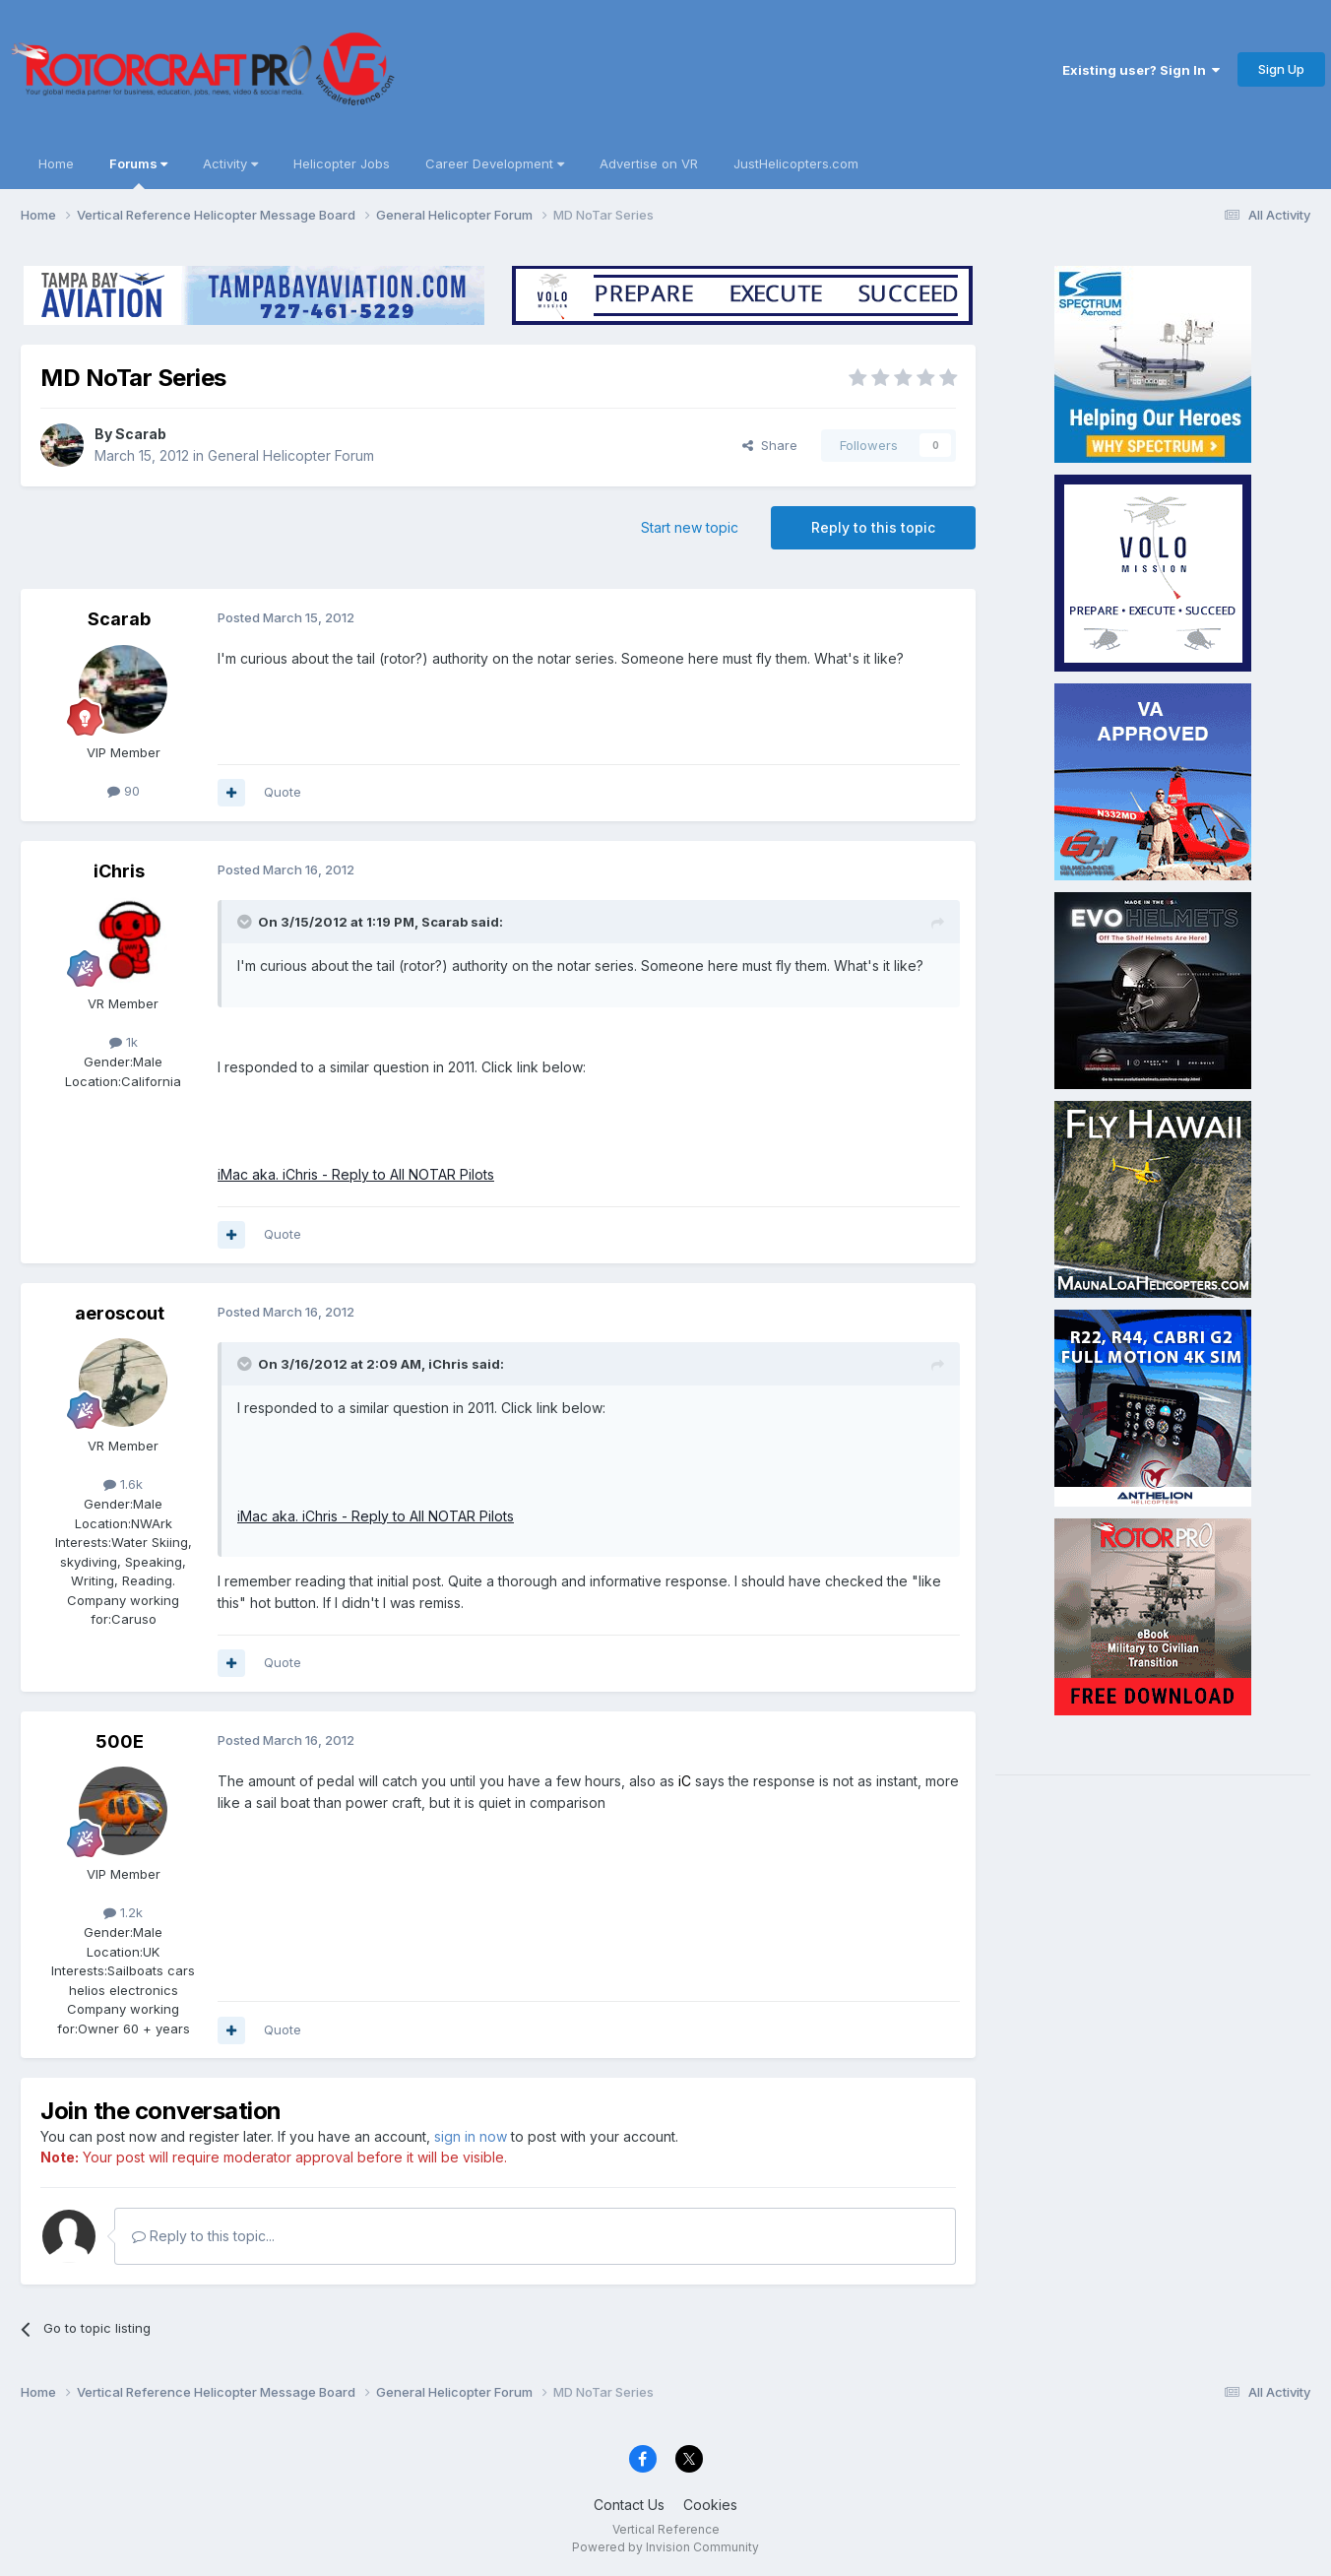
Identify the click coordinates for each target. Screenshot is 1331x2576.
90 (123, 791)
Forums (138, 172)
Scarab (140, 433)
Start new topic (689, 527)
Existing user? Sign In (1141, 70)
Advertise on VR (649, 163)
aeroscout (119, 1313)
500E (119, 1741)
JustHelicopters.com (795, 163)
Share (769, 445)
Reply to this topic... (203, 2235)
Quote (282, 792)
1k (123, 1042)
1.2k (123, 1912)
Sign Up (1281, 69)
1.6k (123, 1484)
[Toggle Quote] (246, 922)
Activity (230, 163)
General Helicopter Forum (291, 455)
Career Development (494, 163)
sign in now (470, 2136)
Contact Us (629, 2504)
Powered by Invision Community (665, 2547)
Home (56, 163)
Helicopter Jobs (341, 163)
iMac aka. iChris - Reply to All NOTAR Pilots (356, 1174)
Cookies (710, 2504)
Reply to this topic (873, 527)
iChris (119, 871)
